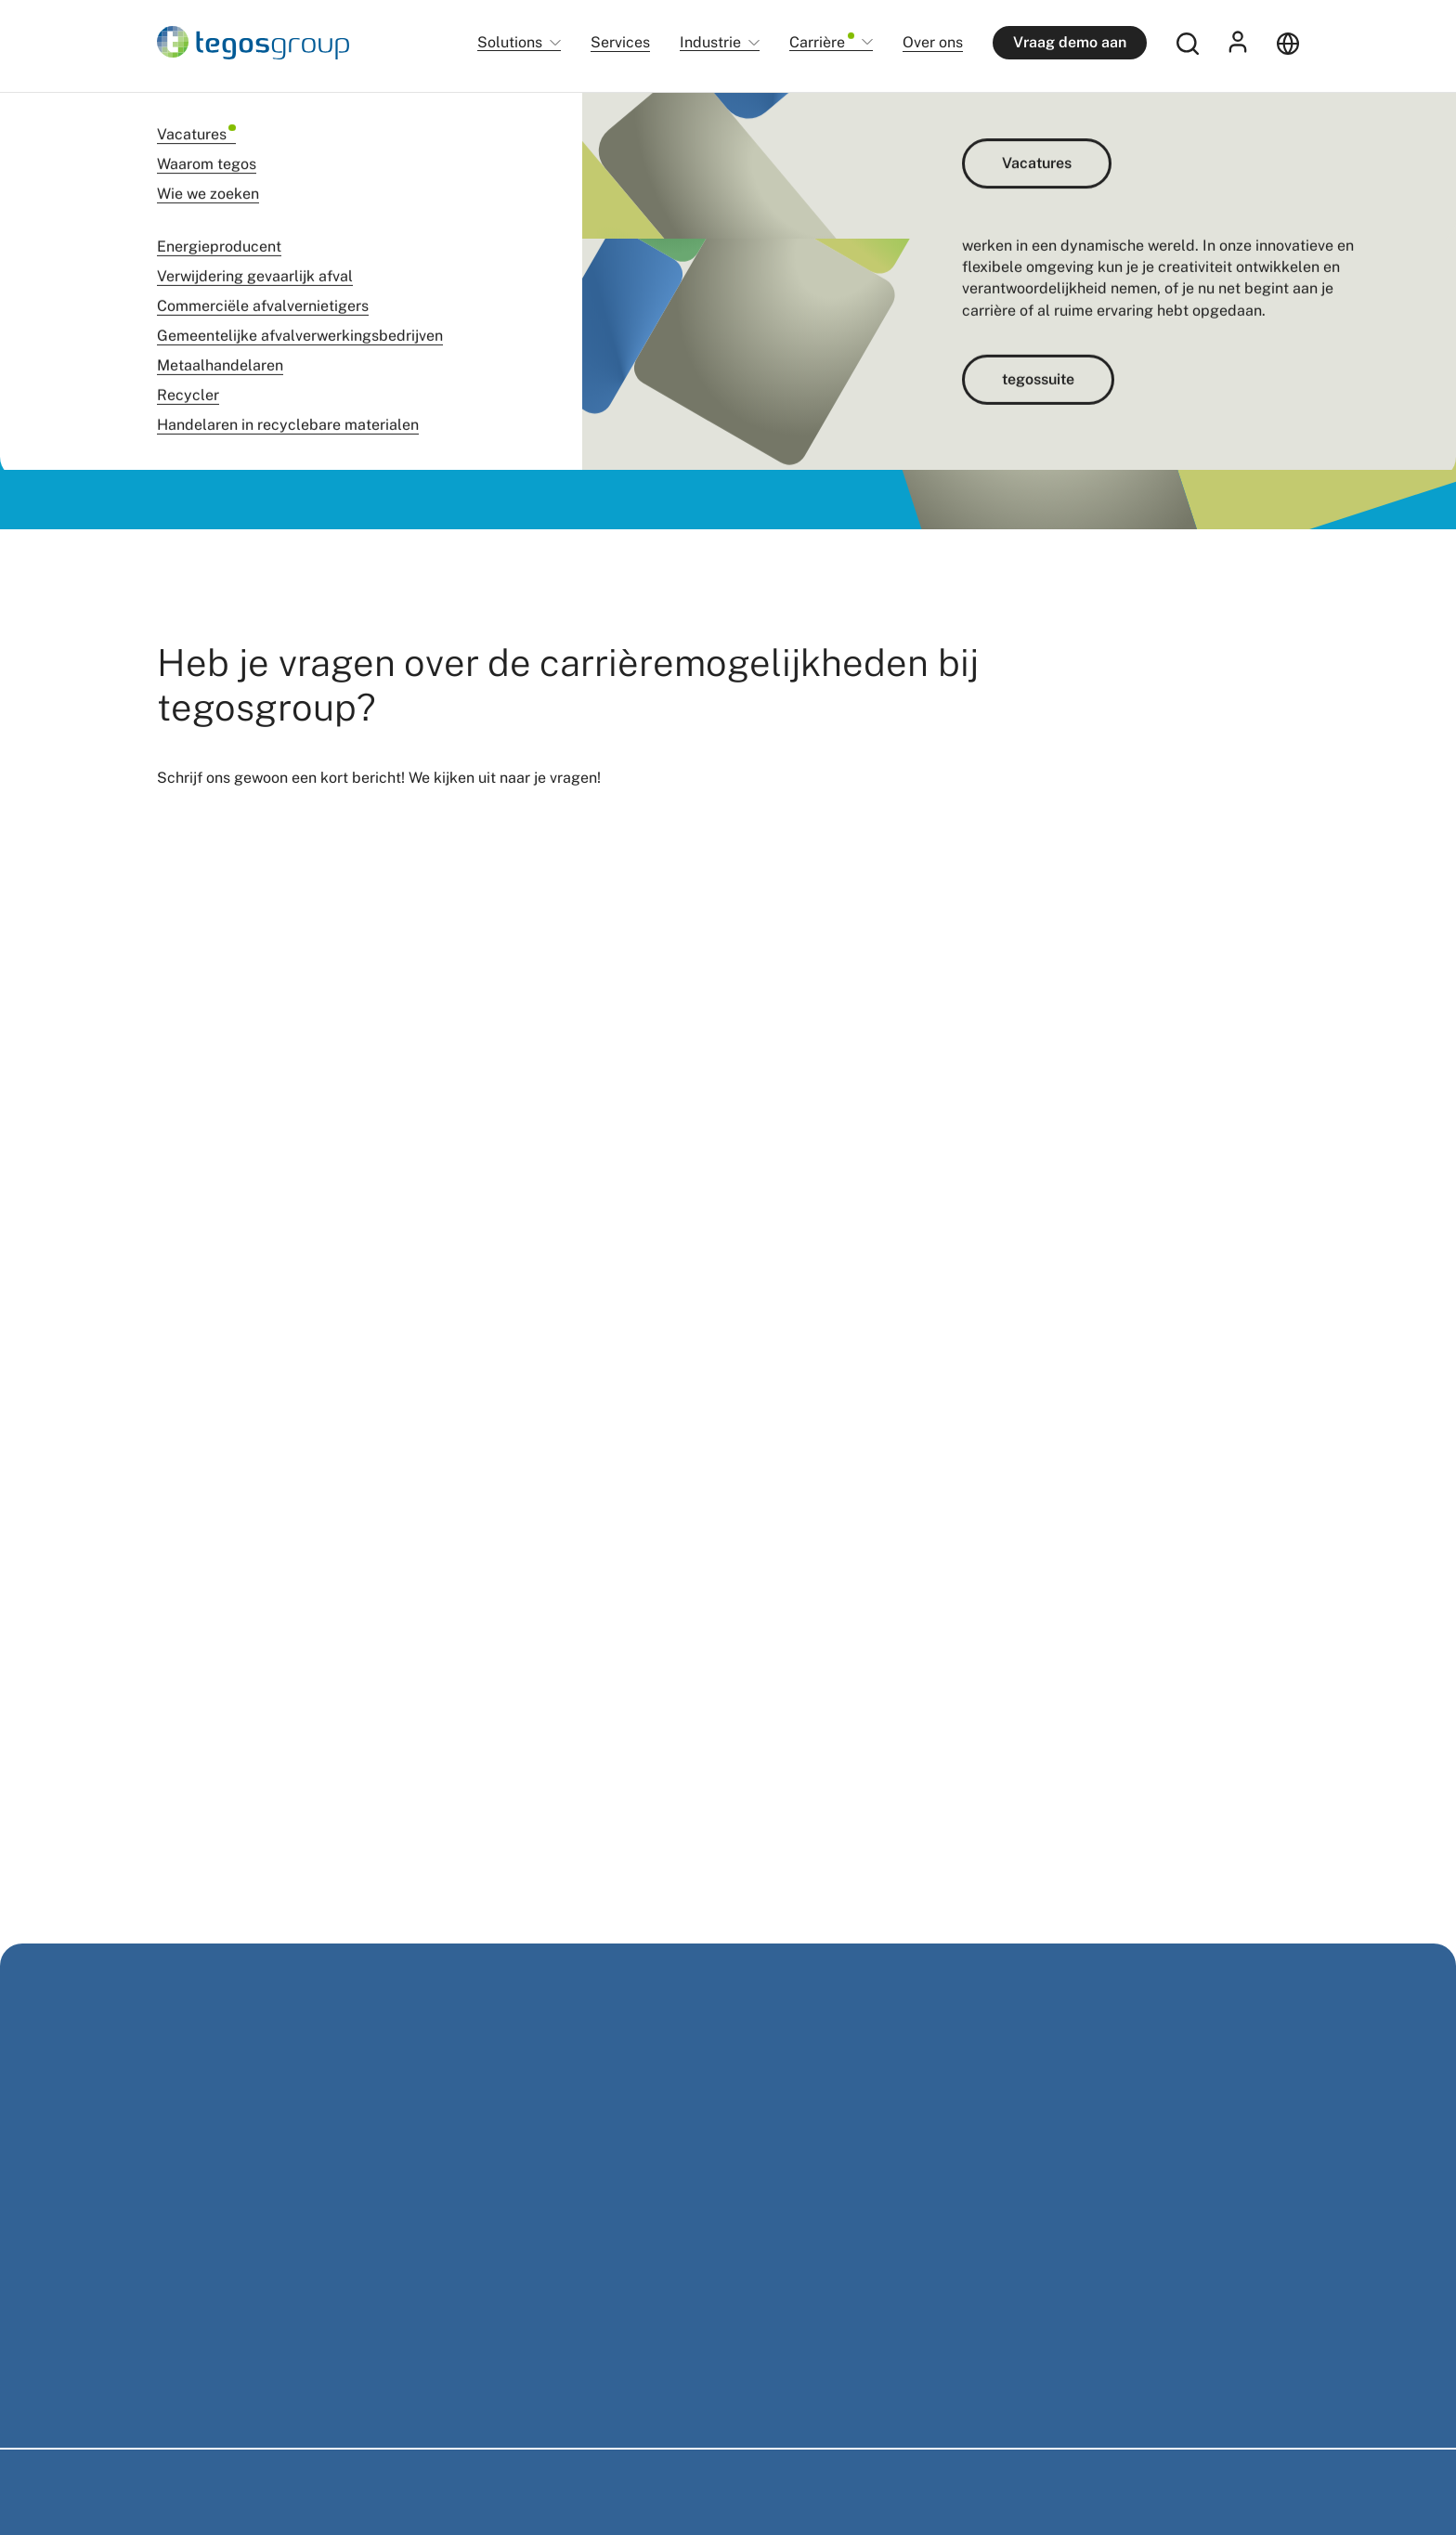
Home (172, 119)
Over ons (933, 42)
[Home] (253, 42)
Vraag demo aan (1069, 42)
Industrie (710, 43)
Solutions (509, 43)
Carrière (821, 42)
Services (620, 42)
